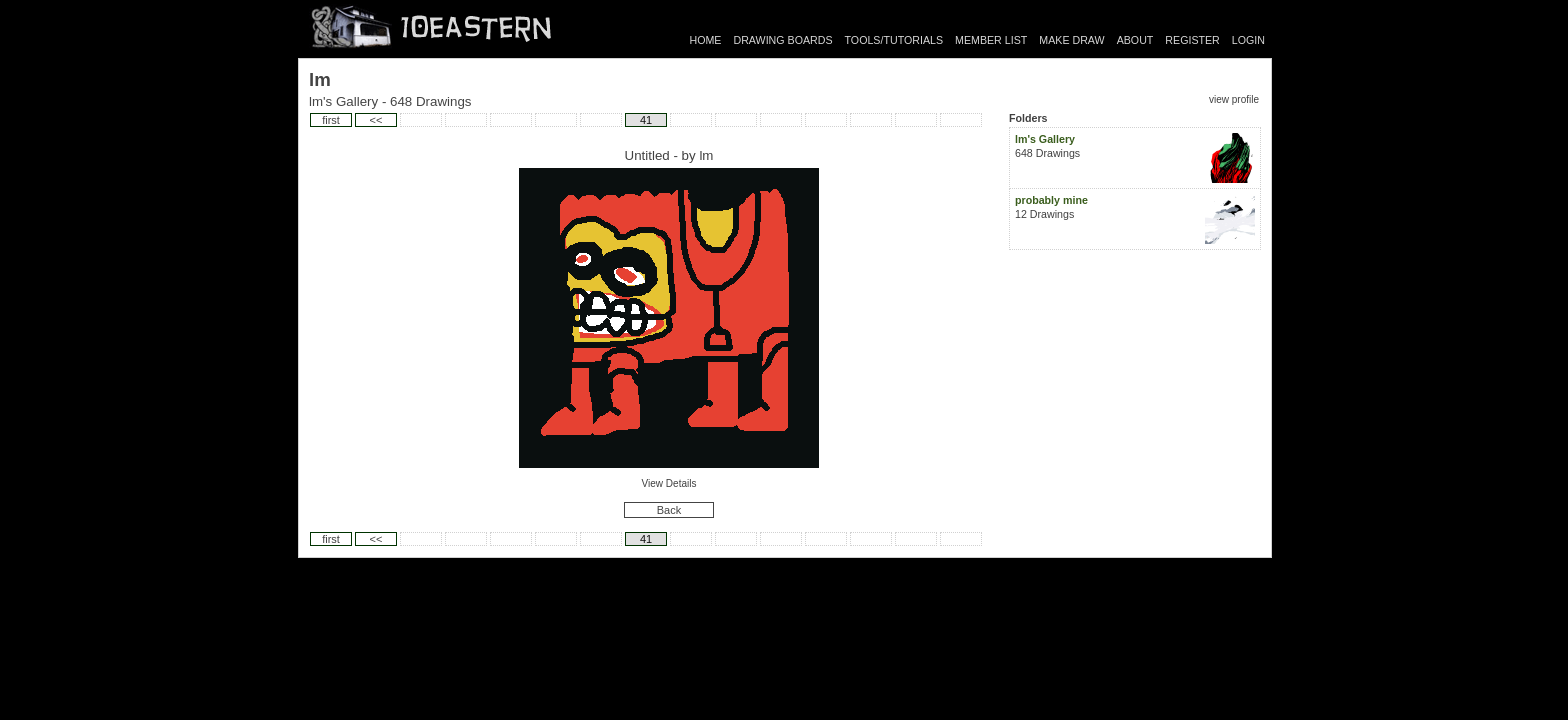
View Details (669, 483)
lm (706, 155)
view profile (1234, 99)
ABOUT (1135, 40)
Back (669, 510)
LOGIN (1248, 40)
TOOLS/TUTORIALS (894, 40)
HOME (706, 40)
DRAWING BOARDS (782, 40)
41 (646, 120)
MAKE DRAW (1071, 40)
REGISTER (1192, 40)
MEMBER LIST (991, 40)
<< (376, 120)
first (331, 120)
